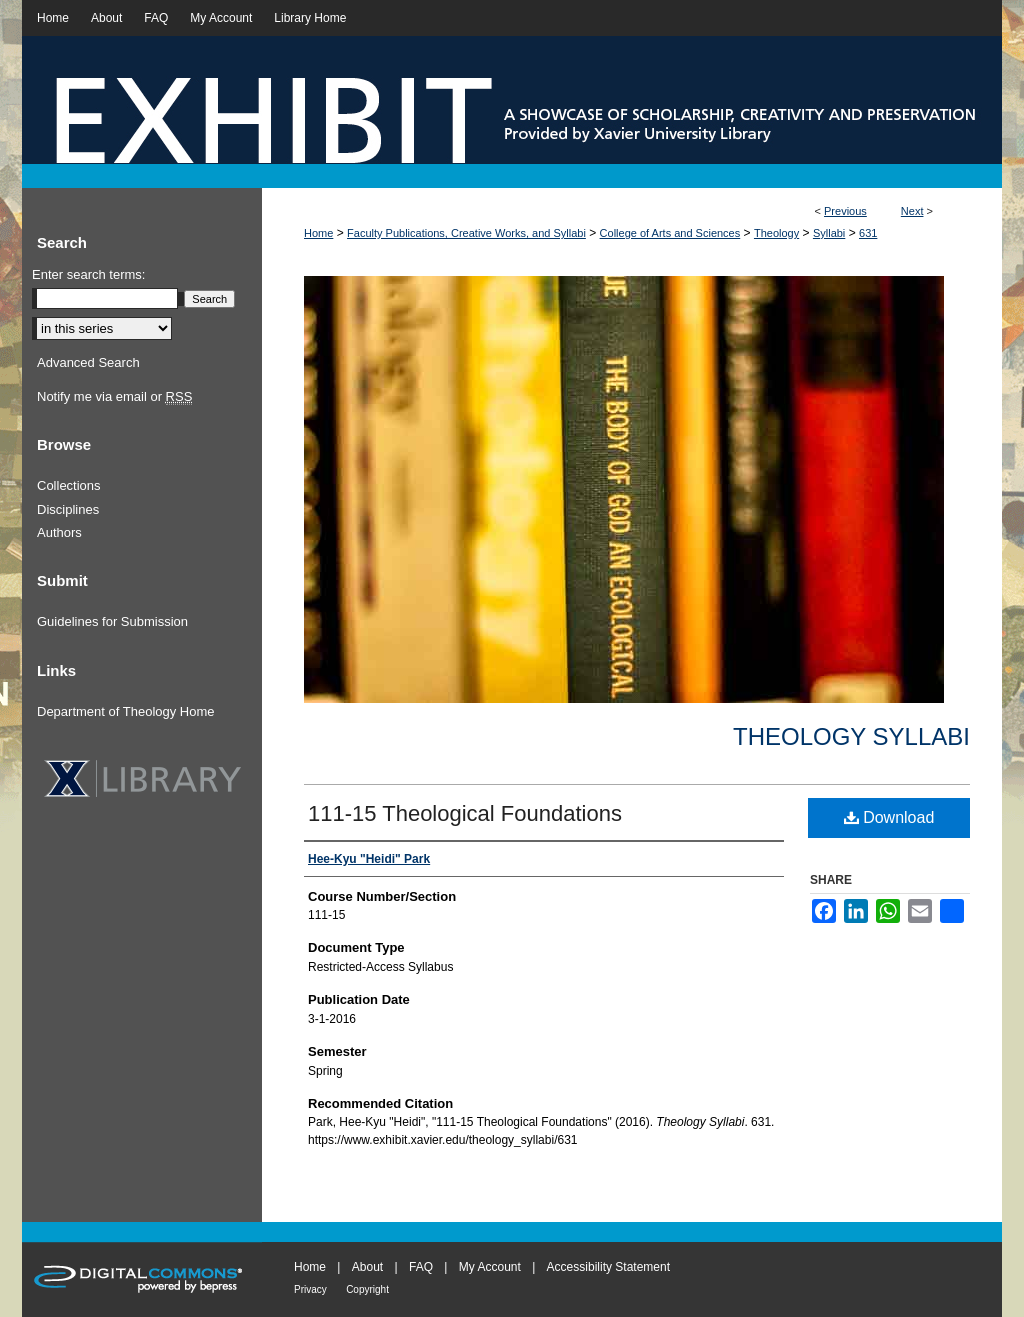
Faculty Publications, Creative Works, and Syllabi (466, 233)
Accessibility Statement (608, 1267)
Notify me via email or (114, 397)
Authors (59, 532)
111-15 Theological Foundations (465, 813)
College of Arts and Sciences (670, 233)
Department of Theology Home (126, 711)
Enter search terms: (88, 274)
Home (318, 233)
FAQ (421, 1267)
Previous (845, 211)
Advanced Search (88, 362)
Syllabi (829, 233)
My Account (490, 1267)
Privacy (310, 1289)
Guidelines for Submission (112, 621)
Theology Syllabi (851, 736)
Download (889, 817)
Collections (69, 485)
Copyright (367, 1289)
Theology (776, 233)
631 (868, 233)
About (367, 1267)
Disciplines (68, 509)
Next (912, 211)
